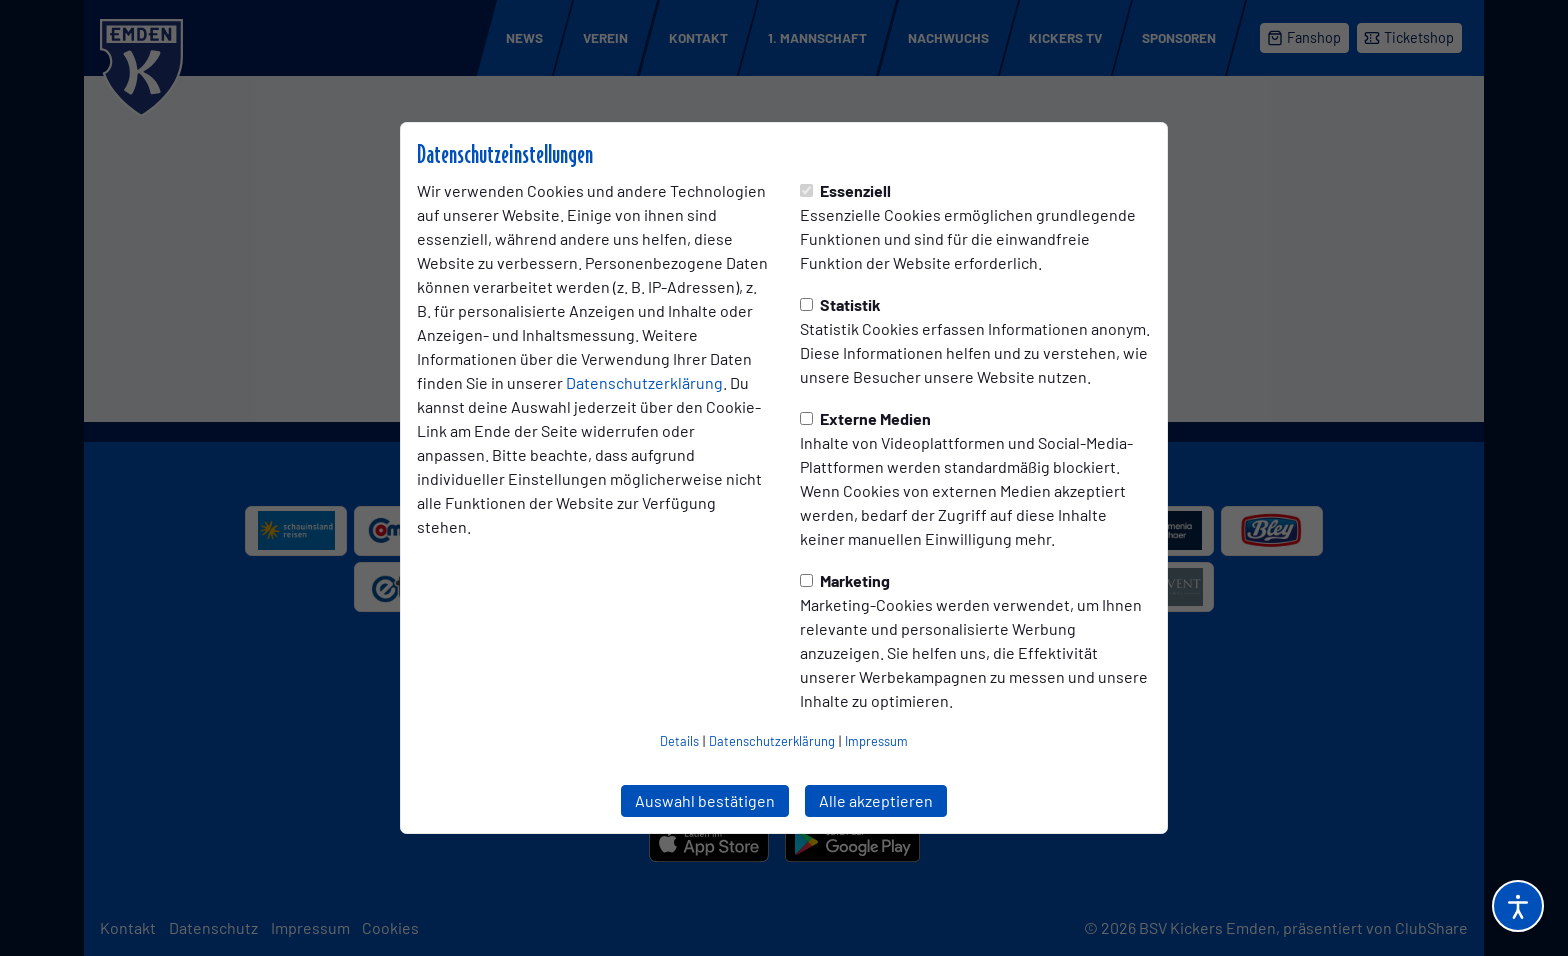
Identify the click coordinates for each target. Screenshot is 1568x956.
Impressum (876, 741)
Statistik (840, 304)
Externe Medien (865, 418)
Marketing (845, 580)
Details (679, 741)
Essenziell (845, 190)
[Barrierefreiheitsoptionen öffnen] (1518, 906)
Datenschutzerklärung (644, 382)
